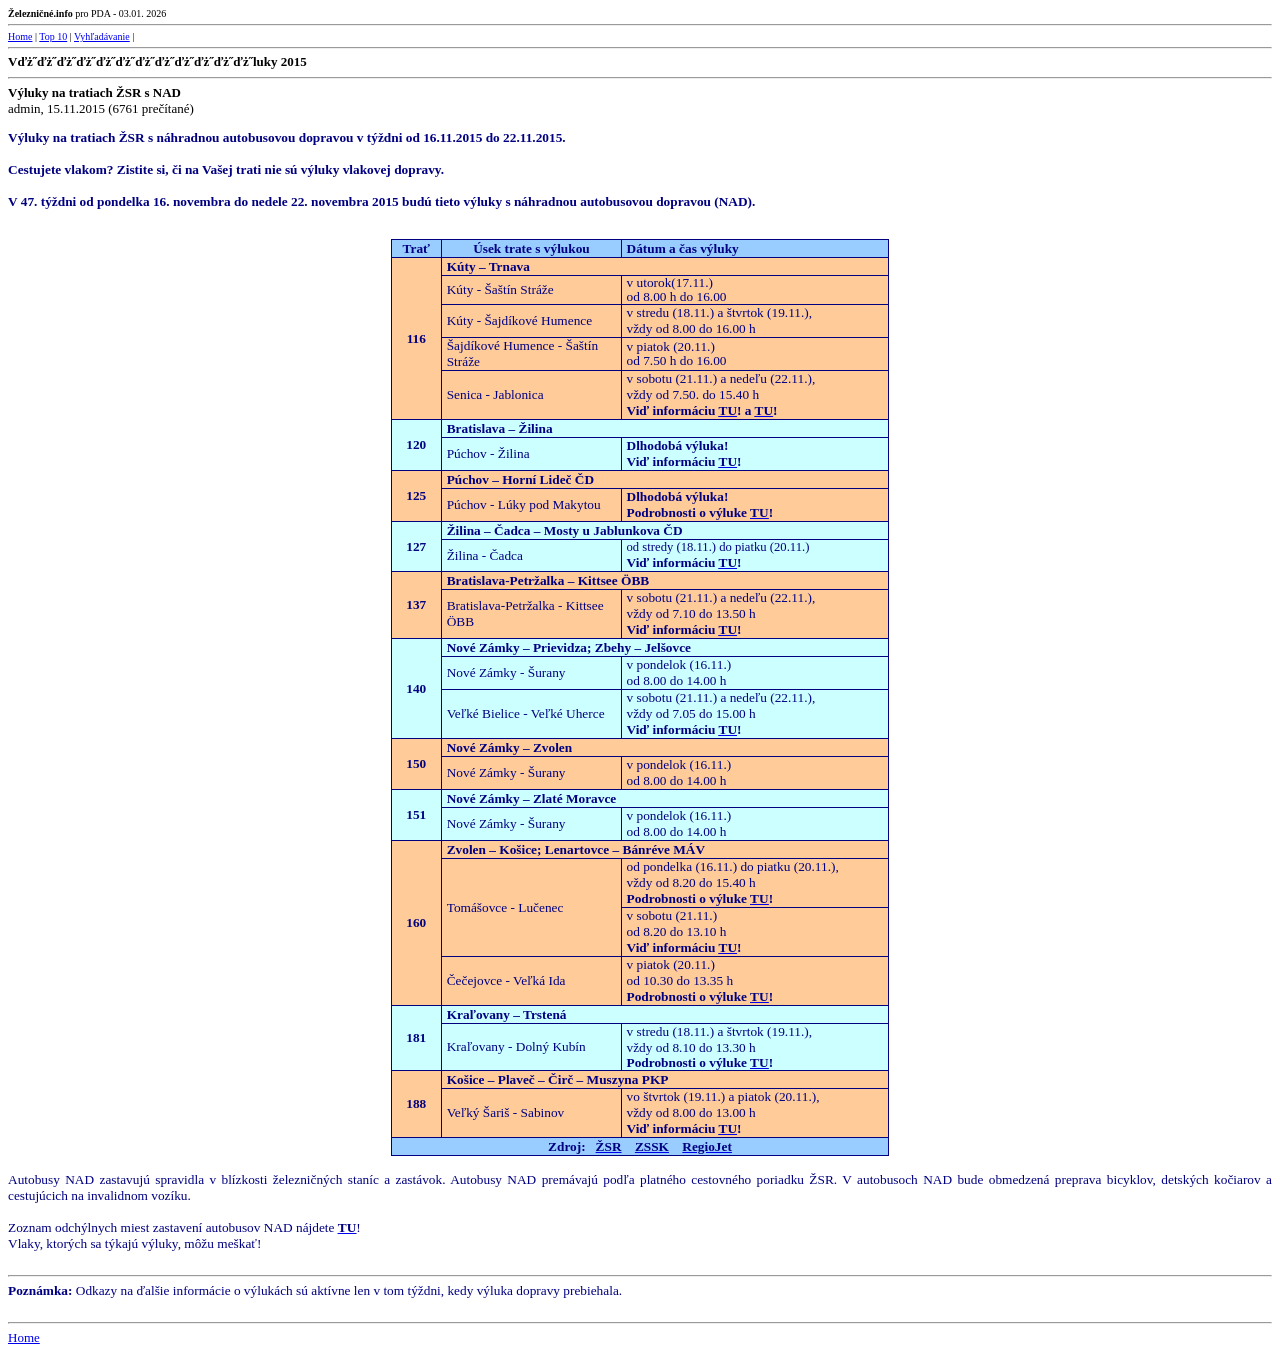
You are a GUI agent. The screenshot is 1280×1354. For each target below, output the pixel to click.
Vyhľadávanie (102, 36)
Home (20, 36)
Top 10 (53, 36)
